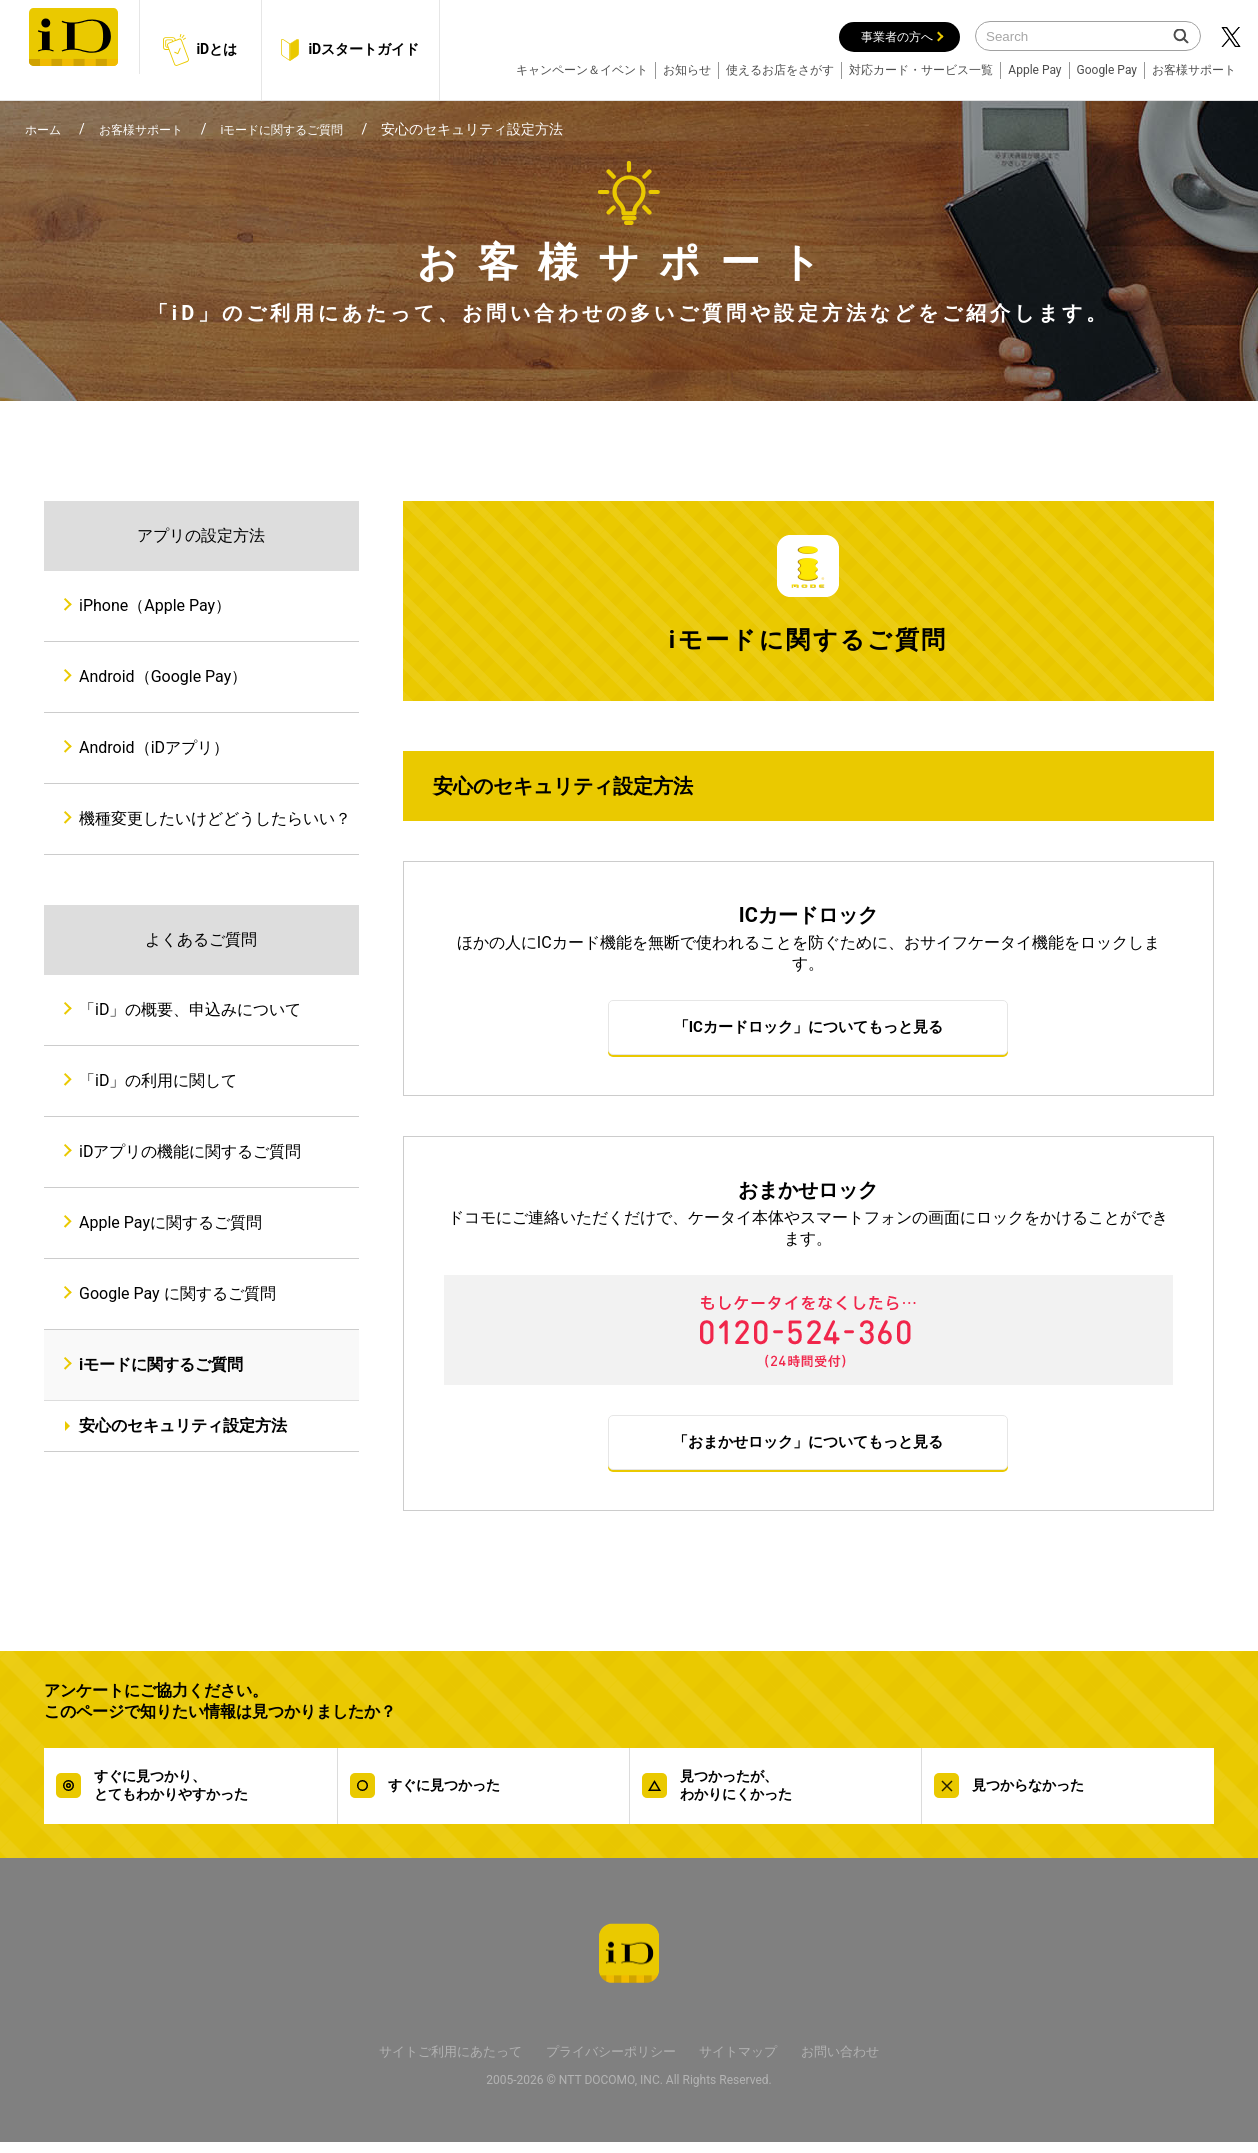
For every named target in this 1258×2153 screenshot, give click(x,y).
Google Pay (1107, 70)
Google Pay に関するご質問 (177, 1293)
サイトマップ (753, 2062)
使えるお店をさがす (780, 70)
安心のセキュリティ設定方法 (183, 1425)
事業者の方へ (897, 37)
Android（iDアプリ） (154, 747)
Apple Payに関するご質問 (170, 1222)
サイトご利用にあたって (428, 2062)
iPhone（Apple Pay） (155, 605)
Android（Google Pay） (163, 676)
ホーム (46, 129)
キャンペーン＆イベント (582, 70)
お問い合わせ (867, 2062)
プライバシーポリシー (610, 2062)
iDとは (200, 49)
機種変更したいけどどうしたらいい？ (215, 818)
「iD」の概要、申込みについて (190, 1009)
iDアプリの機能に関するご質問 (190, 1151)
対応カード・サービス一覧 (921, 70)
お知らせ (687, 70)
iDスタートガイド (350, 50)
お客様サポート (1194, 70)
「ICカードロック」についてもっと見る (808, 1029)
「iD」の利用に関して (158, 1080)
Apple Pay (1034, 70)
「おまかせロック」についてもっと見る (808, 1449)
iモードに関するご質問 (312, 129)
